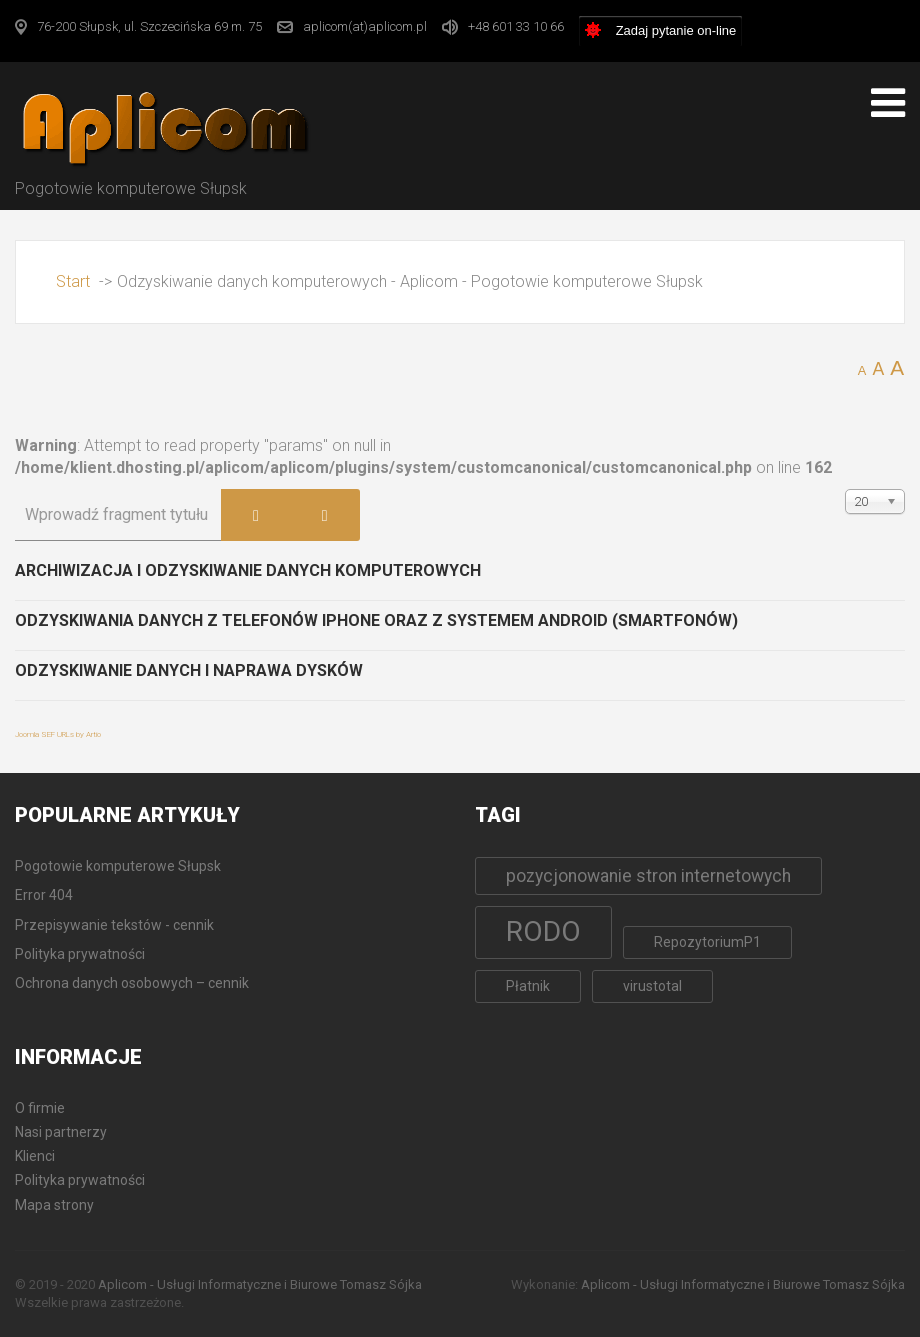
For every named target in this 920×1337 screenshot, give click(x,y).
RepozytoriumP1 (707, 942)
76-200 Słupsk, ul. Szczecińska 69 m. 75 (149, 26)
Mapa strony (54, 1205)
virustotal (652, 986)
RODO (543, 931)
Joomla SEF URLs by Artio (58, 734)
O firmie (40, 1108)
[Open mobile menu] (888, 103)
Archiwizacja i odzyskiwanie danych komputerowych (248, 570)
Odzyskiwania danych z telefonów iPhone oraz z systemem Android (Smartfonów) (376, 620)
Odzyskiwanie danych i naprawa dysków (189, 670)
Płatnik (528, 986)
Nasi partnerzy (61, 1132)
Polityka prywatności (80, 1180)
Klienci (35, 1156)
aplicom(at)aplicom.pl (365, 26)
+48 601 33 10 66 (516, 26)
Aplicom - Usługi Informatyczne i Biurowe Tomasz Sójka (260, 1284)
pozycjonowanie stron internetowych (648, 876)
